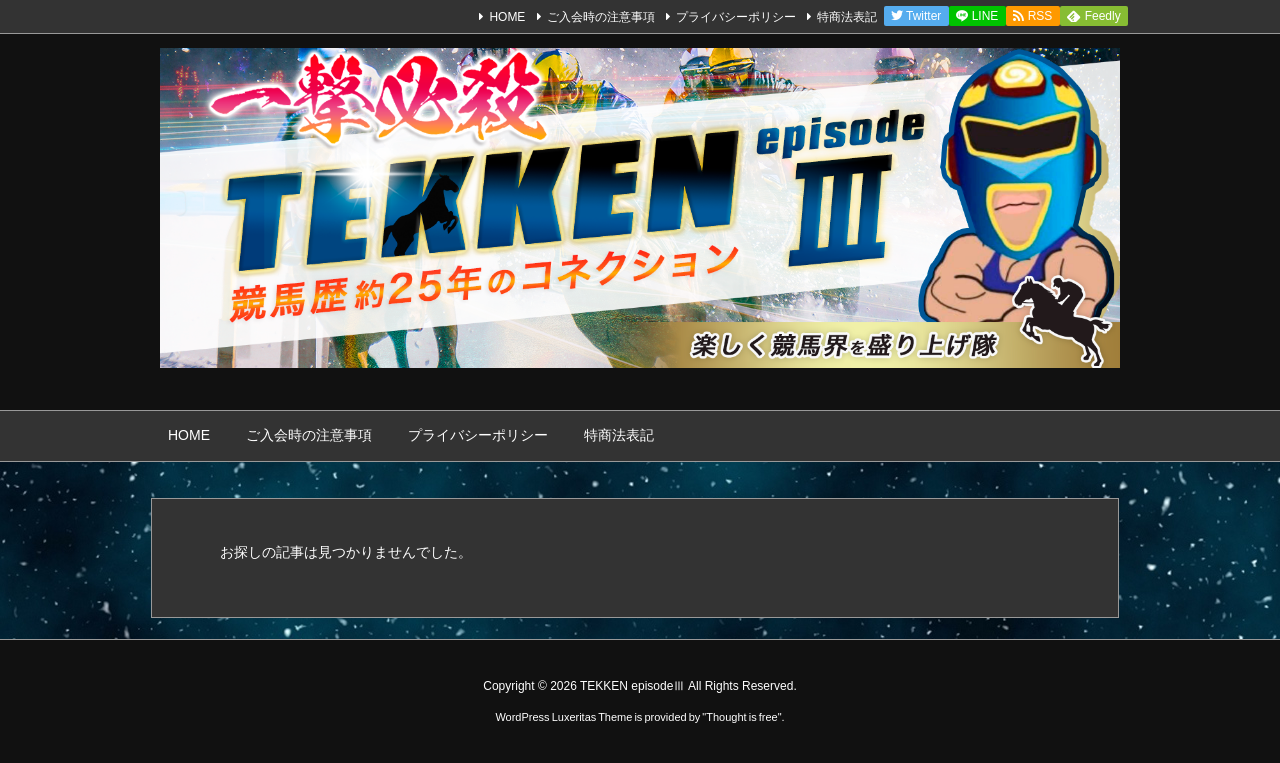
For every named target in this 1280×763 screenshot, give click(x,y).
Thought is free (741, 717)
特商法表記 (847, 17)
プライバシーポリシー (736, 17)
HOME (507, 17)
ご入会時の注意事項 (601, 17)
